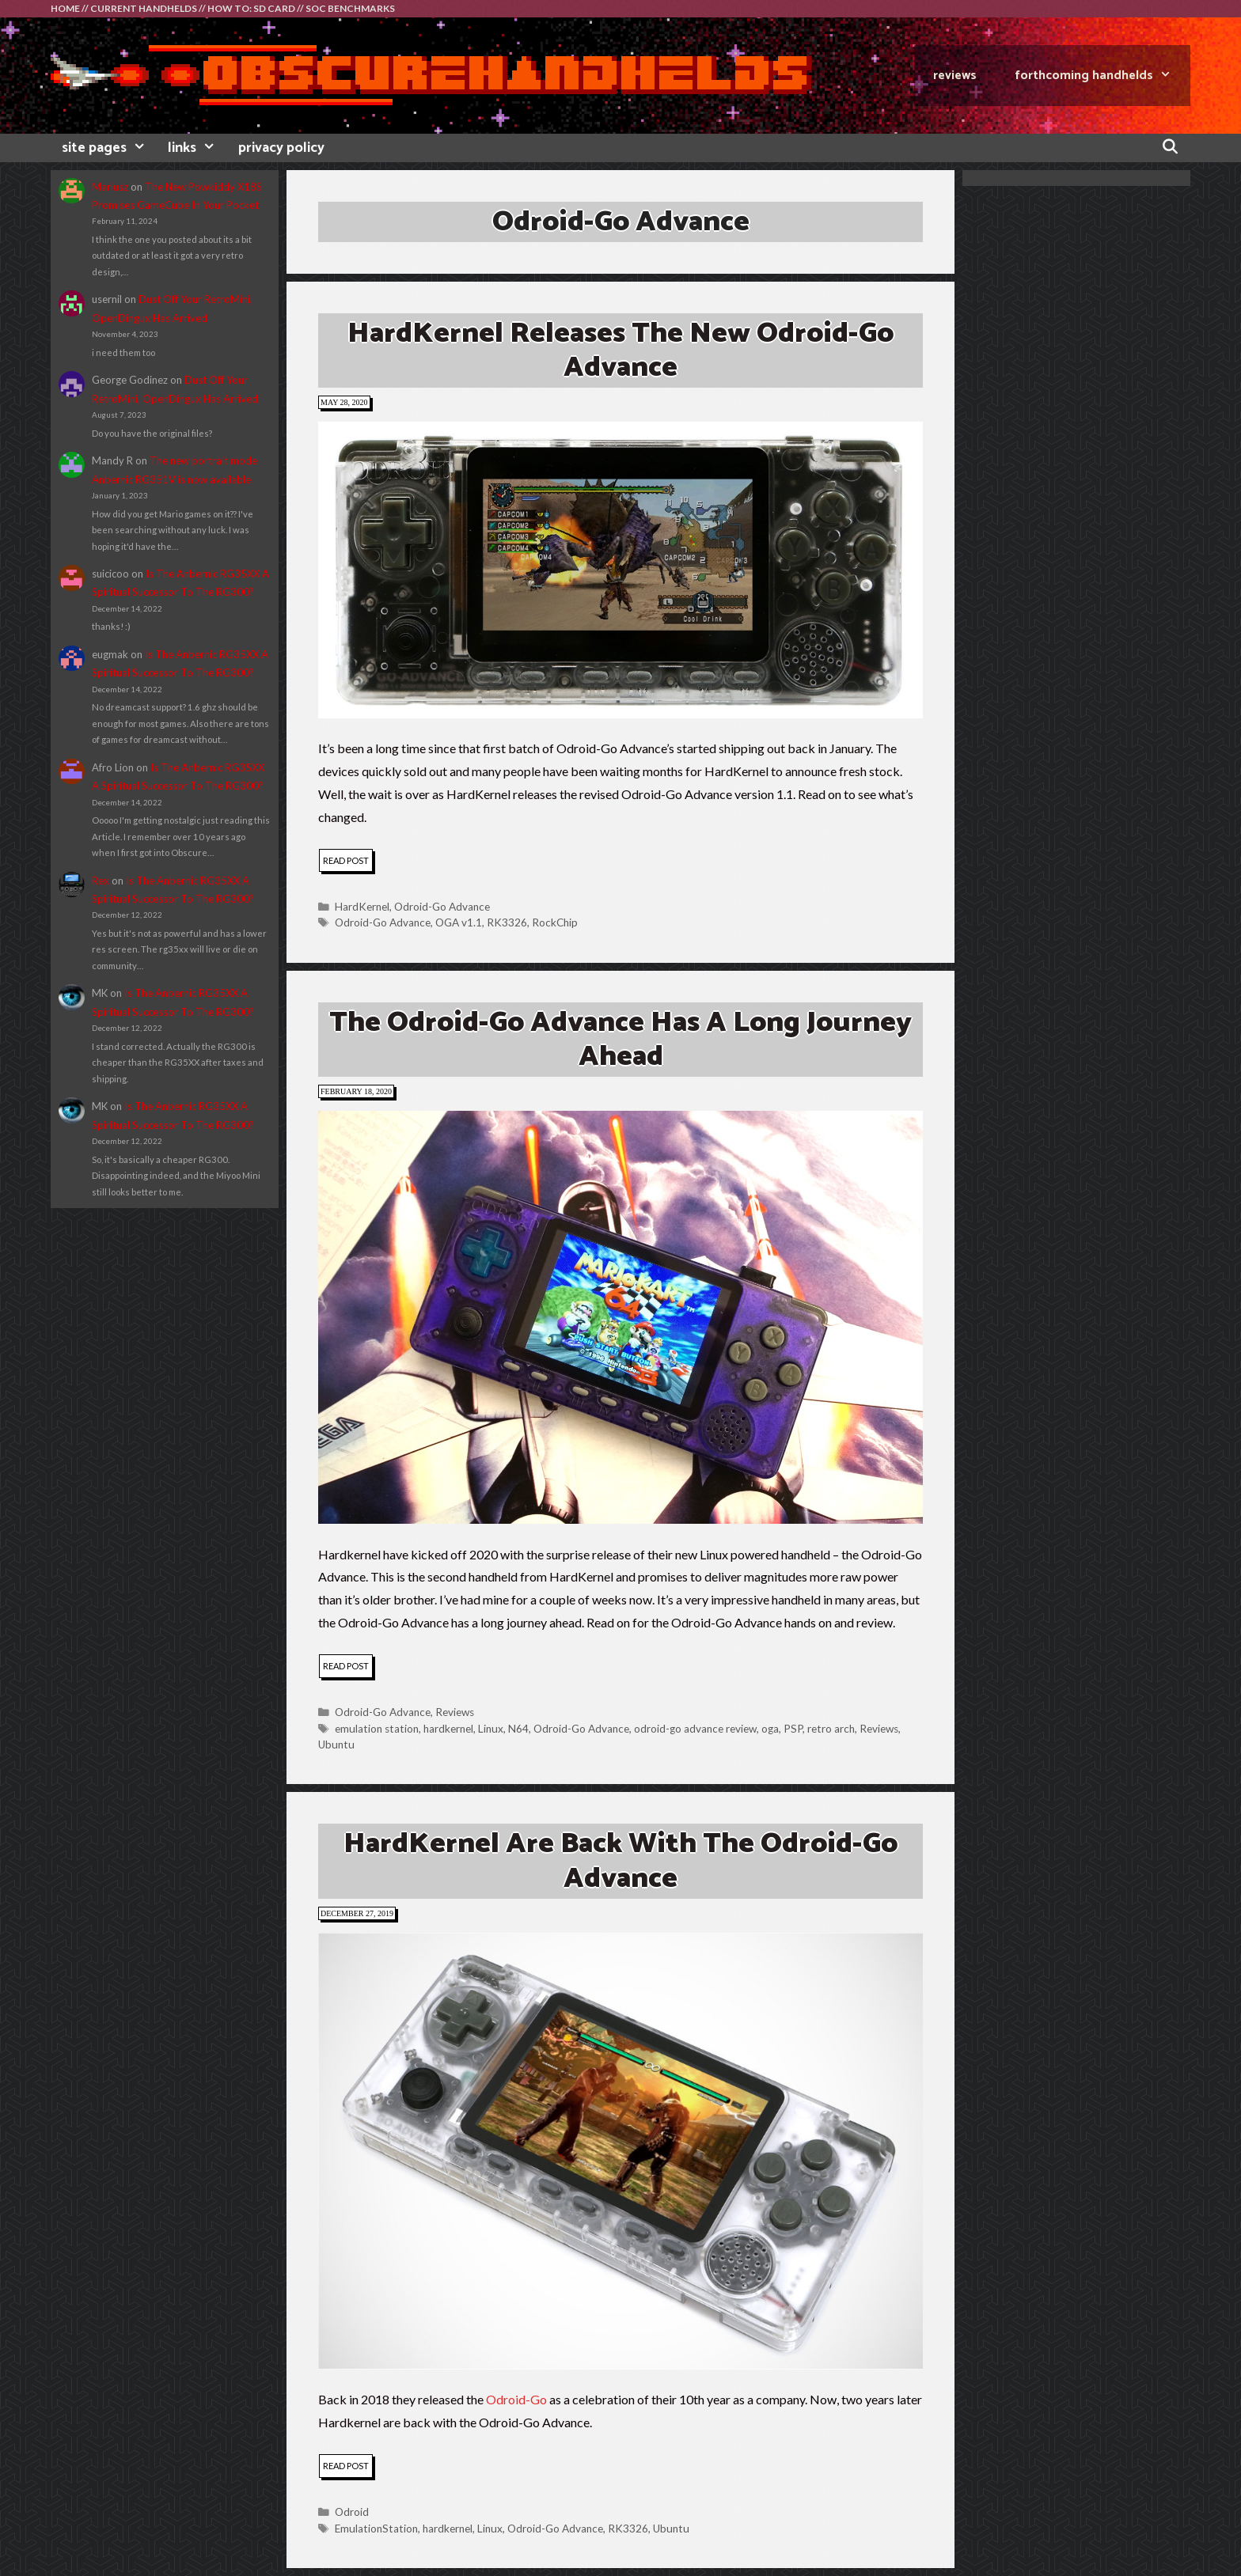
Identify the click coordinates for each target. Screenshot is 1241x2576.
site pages (109, 148)
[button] (620, 570)
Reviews (454, 1712)
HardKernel (362, 906)
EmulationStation (376, 2528)
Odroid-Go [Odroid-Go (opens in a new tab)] (516, 2399)
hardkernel (448, 1728)
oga (770, 1728)
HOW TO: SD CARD (251, 8)
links (197, 148)
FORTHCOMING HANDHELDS (1102, 75)
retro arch (831, 1728)
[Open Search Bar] (1170, 148)
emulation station (377, 1728)
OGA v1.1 (458, 922)
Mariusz (110, 186)
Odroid (352, 2512)
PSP (793, 1728)
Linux (490, 1728)
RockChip (555, 922)
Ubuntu (336, 1744)
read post (348, 862)
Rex (100, 880)
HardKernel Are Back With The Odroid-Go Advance (620, 1860)
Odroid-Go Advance (442, 906)
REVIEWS (955, 75)
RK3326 (507, 922)
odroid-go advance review (695, 1728)
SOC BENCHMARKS (350, 8)
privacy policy (281, 148)
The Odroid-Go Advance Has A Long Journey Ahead (620, 1039)
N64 (518, 1728)
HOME (65, 8)
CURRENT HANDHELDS (143, 8)
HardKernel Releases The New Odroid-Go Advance (620, 350)
